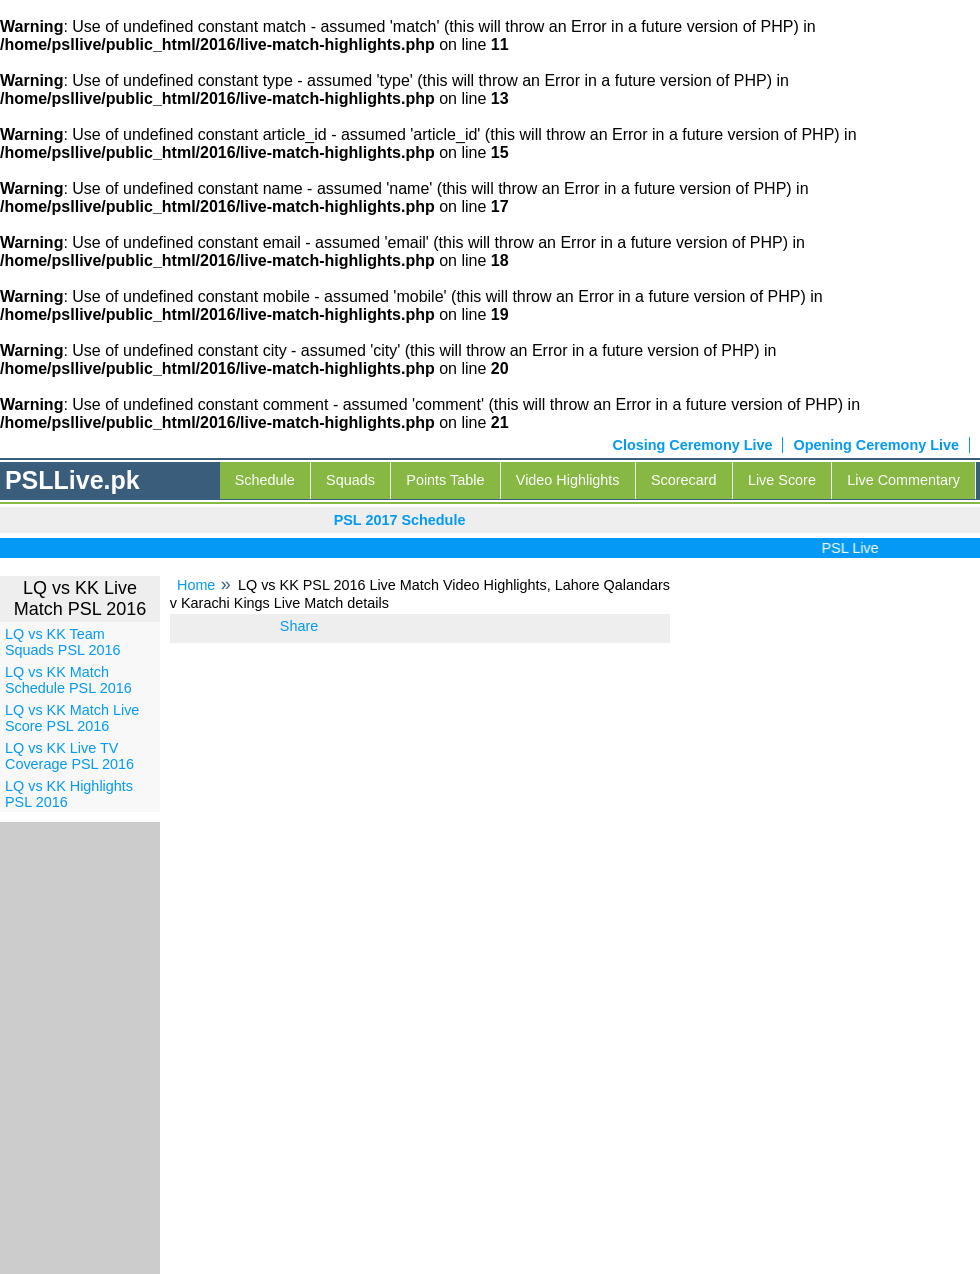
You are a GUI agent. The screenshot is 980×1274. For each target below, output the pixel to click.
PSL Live (854, 548)
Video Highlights (568, 480)
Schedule (265, 480)
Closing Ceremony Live (693, 445)
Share (299, 626)
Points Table (445, 480)
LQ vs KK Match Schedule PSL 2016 (68, 680)
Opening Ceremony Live (876, 445)
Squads (350, 480)
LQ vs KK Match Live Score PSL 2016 (72, 718)
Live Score (782, 480)
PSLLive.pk (72, 480)
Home (196, 585)
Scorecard (684, 480)
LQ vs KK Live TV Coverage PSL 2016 (69, 756)
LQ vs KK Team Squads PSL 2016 (62, 642)
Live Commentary (903, 480)
